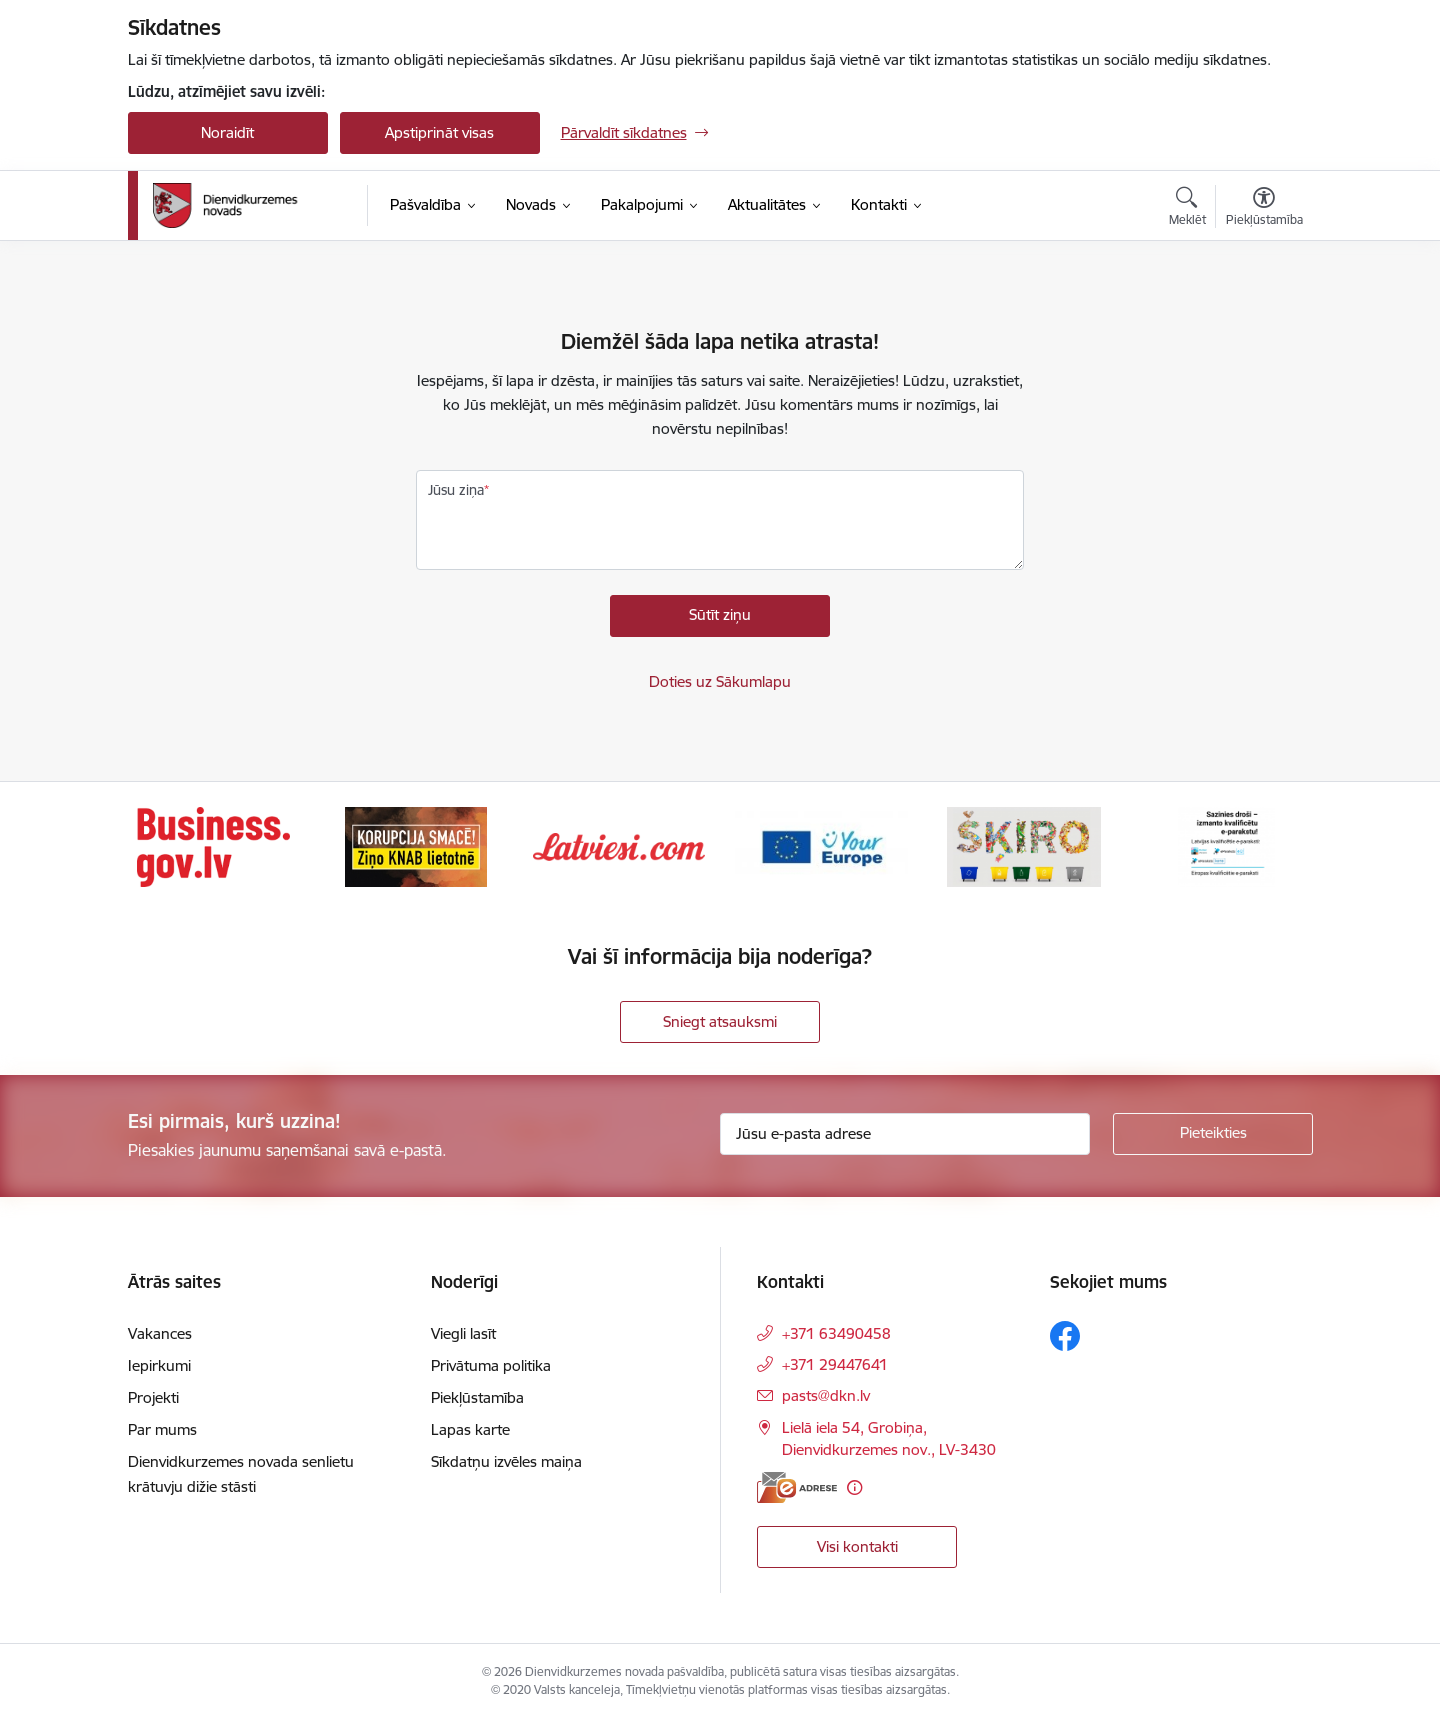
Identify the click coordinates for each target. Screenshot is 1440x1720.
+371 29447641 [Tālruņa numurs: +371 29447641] (835, 1364)
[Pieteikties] (1213, 1134)
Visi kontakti (857, 1546)
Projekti (153, 1397)
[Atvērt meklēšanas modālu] (1187, 209)
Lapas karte (470, 1429)
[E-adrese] (797, 1487)
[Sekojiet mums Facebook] (1065, 1336)
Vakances (160, 1333)
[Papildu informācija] (854, 1487)
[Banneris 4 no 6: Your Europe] (821, 845)
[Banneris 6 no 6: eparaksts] (1226, 845)
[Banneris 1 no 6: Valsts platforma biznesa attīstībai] (213, 845)
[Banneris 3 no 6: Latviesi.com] (619, 845)
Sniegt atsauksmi (720, 1021)
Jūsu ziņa (456, 490)
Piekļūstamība (477, 1397)
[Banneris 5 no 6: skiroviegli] (1024, 845)
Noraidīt (227, 132)
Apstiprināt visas (439, 132)
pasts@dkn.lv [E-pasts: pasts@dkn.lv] (826, 1395)
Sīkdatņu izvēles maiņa (506, 1461)
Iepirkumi (159, 1365)
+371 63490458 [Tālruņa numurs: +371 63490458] (836, 1333)
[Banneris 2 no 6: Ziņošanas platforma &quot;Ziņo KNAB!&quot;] (416, 845)
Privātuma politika (491, 1365)
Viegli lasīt (463, 1333)
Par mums (162, 1429)
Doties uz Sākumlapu (720, 681)
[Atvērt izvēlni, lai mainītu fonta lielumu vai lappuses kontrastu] (1264, 209)
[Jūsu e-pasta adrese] (905, 1134)
